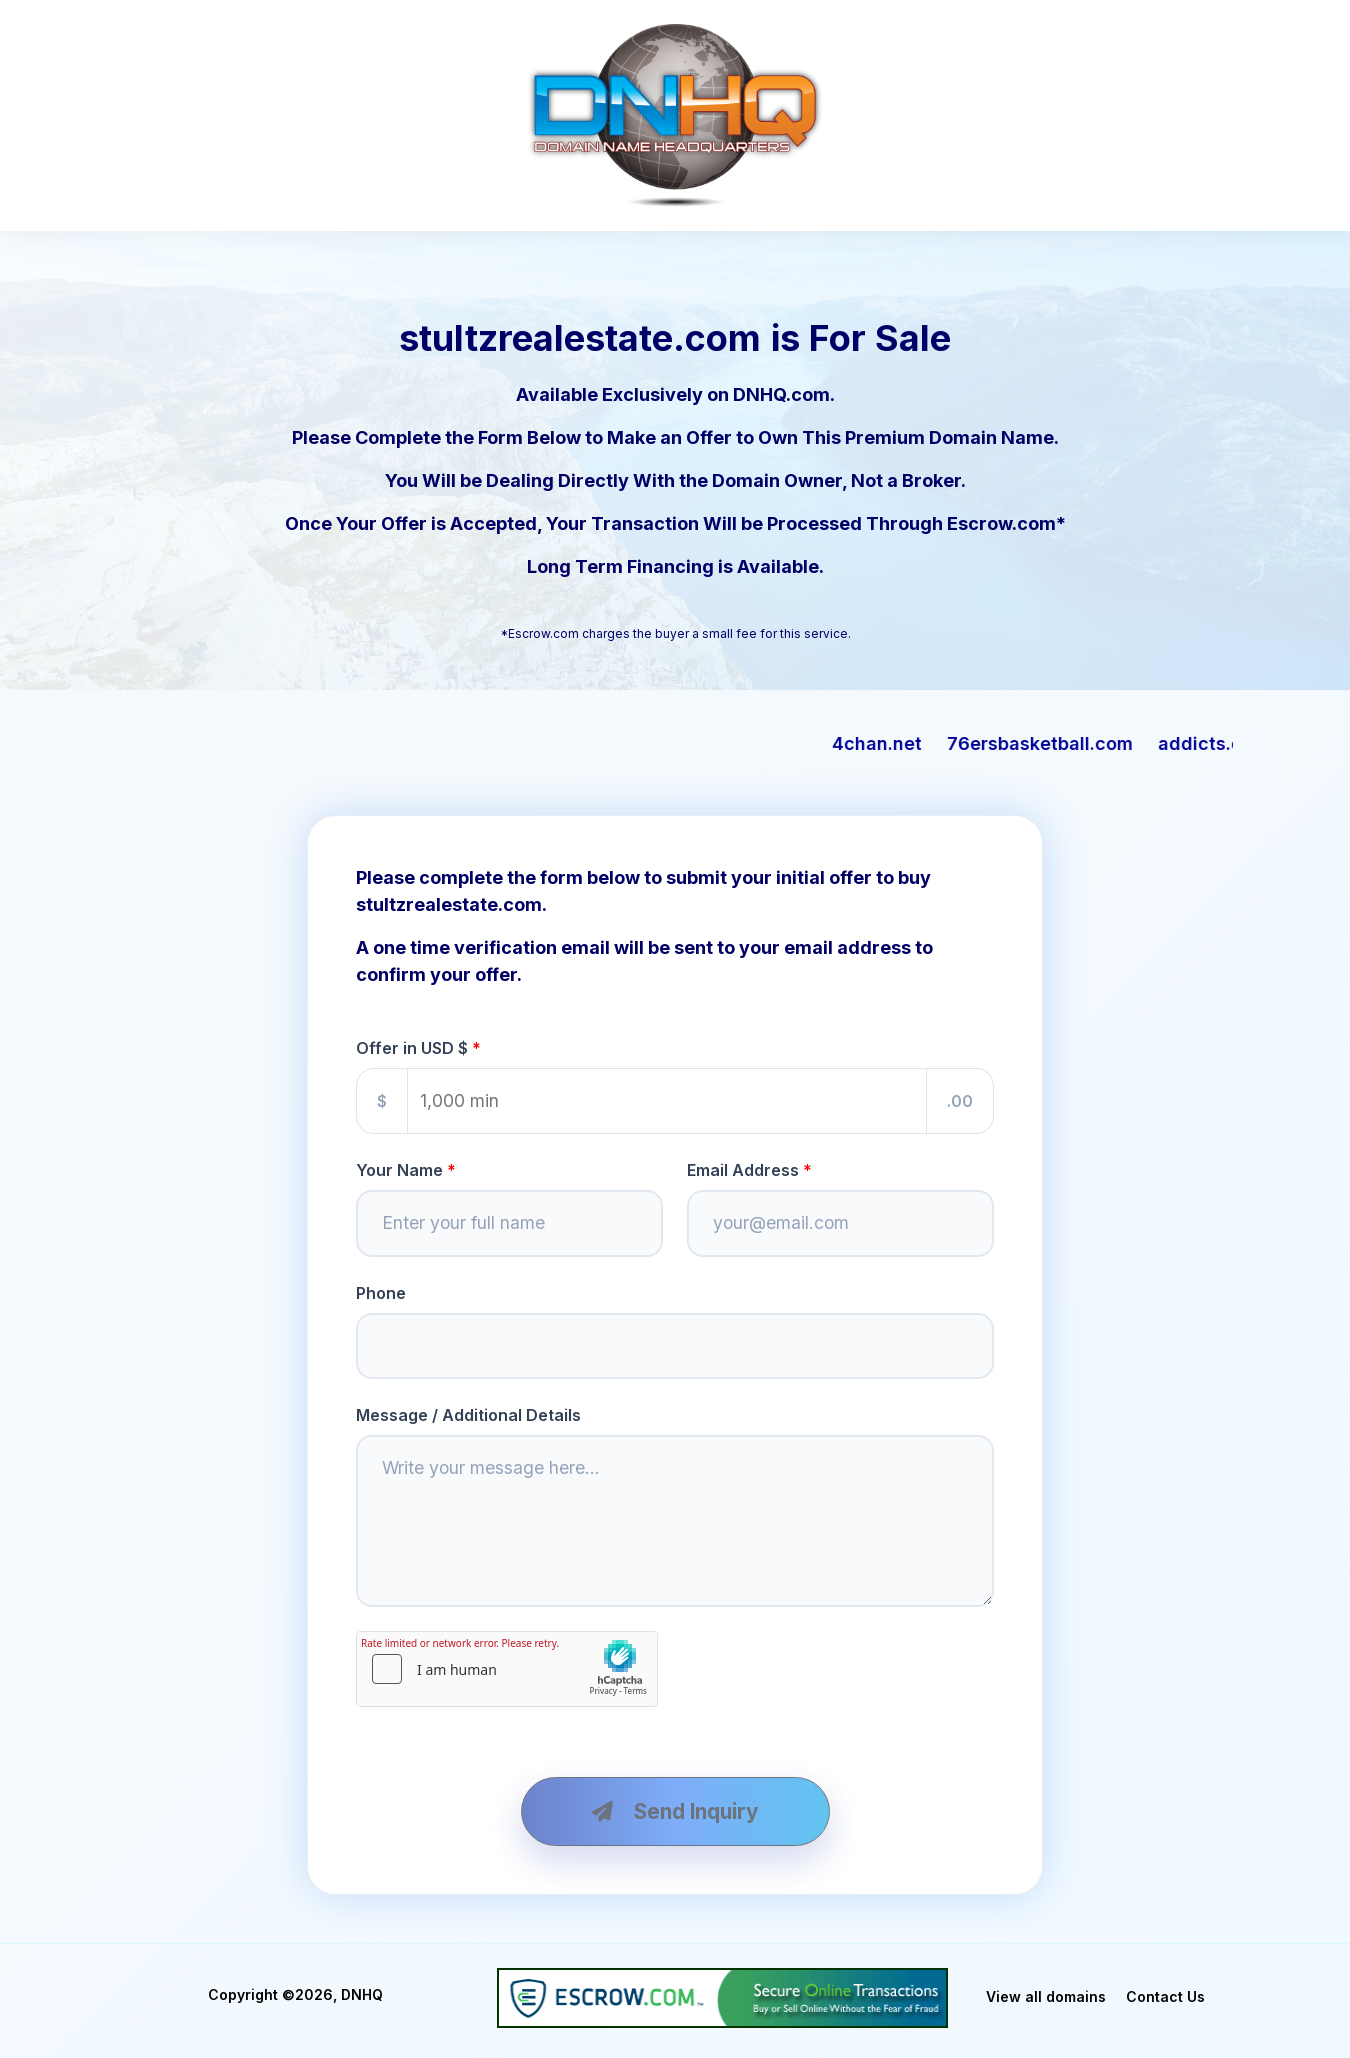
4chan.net (921, 743)
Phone (381, 1293)
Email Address (743, 1170)
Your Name (399, 1170)
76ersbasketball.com (1084, 743)
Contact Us (1165, 1996)
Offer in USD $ (412, 1048)
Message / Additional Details (468, 1415)
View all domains (1046, 1996)
